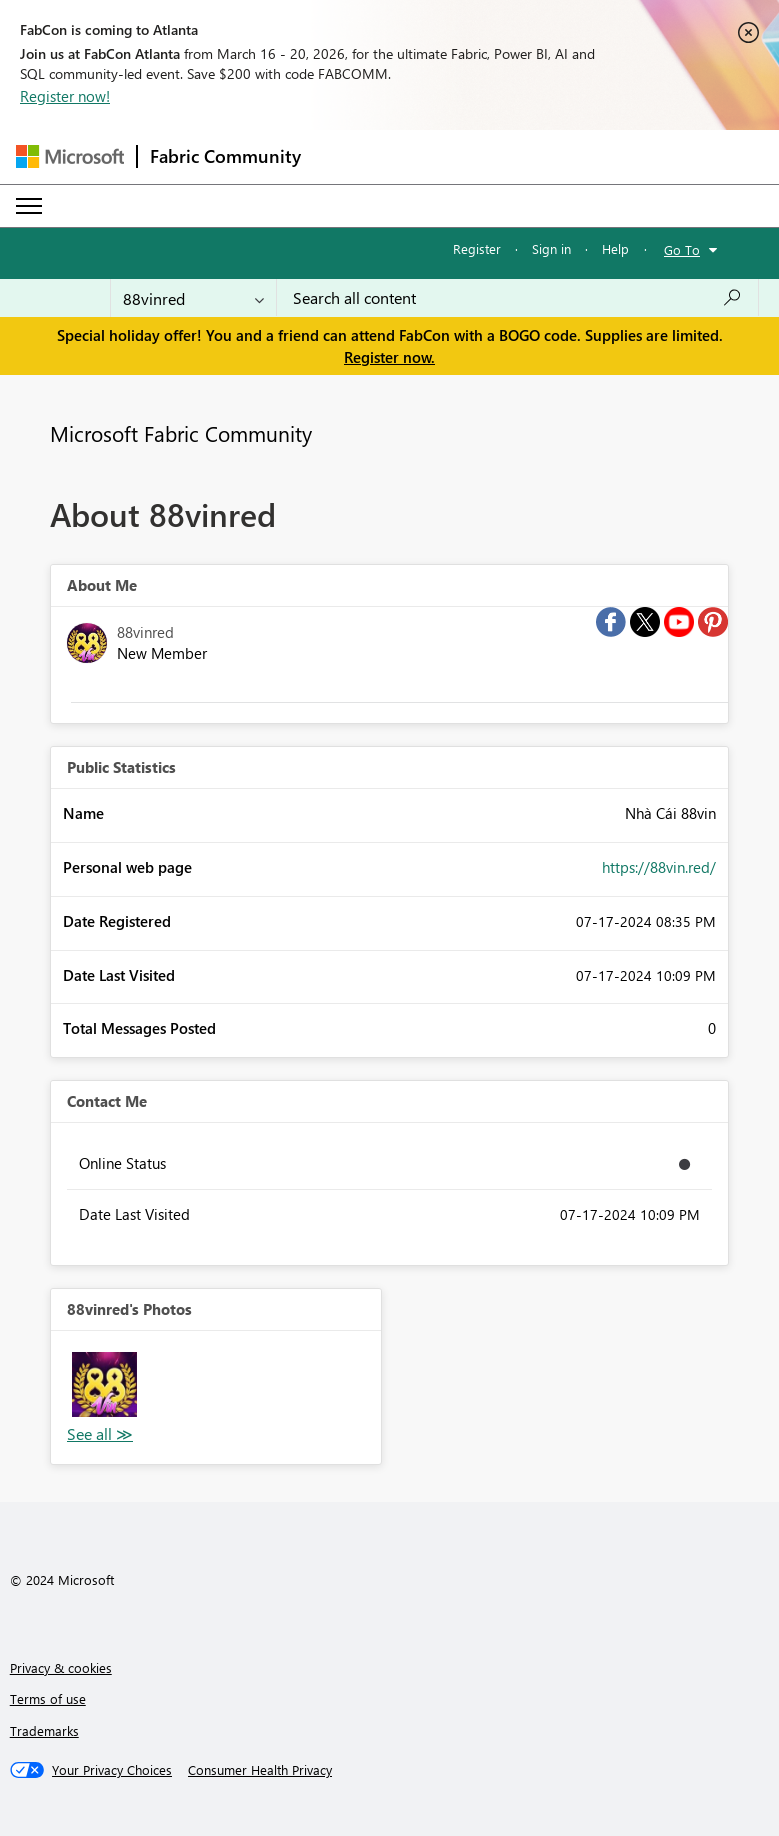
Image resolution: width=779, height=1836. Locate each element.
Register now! (65, 96)
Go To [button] (682, 249)
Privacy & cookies (61, 1667)
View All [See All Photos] (100, 1434)
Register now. (389, 357)
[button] (104, 1384)
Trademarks (44, 1730)
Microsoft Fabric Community (181, 433)
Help (615, 248)
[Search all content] (517, 298)
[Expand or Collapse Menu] (29, 206)
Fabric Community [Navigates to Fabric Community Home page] (225, 156)
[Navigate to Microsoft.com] (70, 156)
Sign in (551, 248)
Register (477, 248)
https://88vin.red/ (659, 867)
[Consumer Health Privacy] (260, 1770)
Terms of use (48, 1698)
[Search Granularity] (193, 298)
